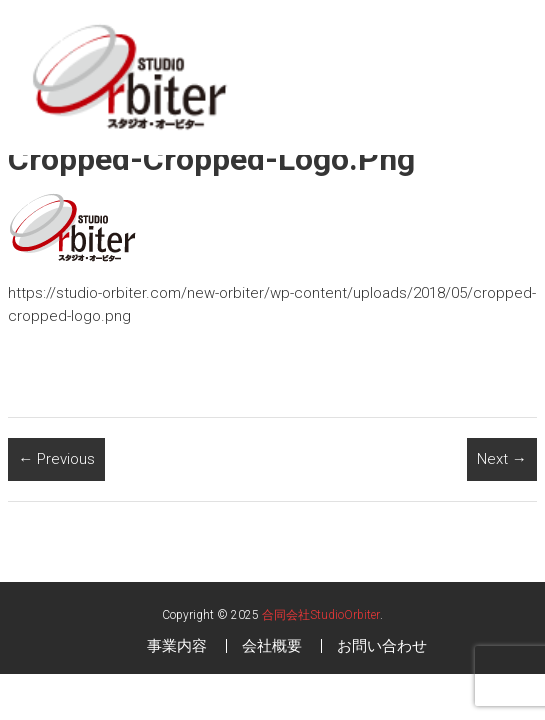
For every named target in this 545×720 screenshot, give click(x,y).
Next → (502, 459)
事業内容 (177, 646)
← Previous (56, 459)
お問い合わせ (382, 646)
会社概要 (272, 646)
